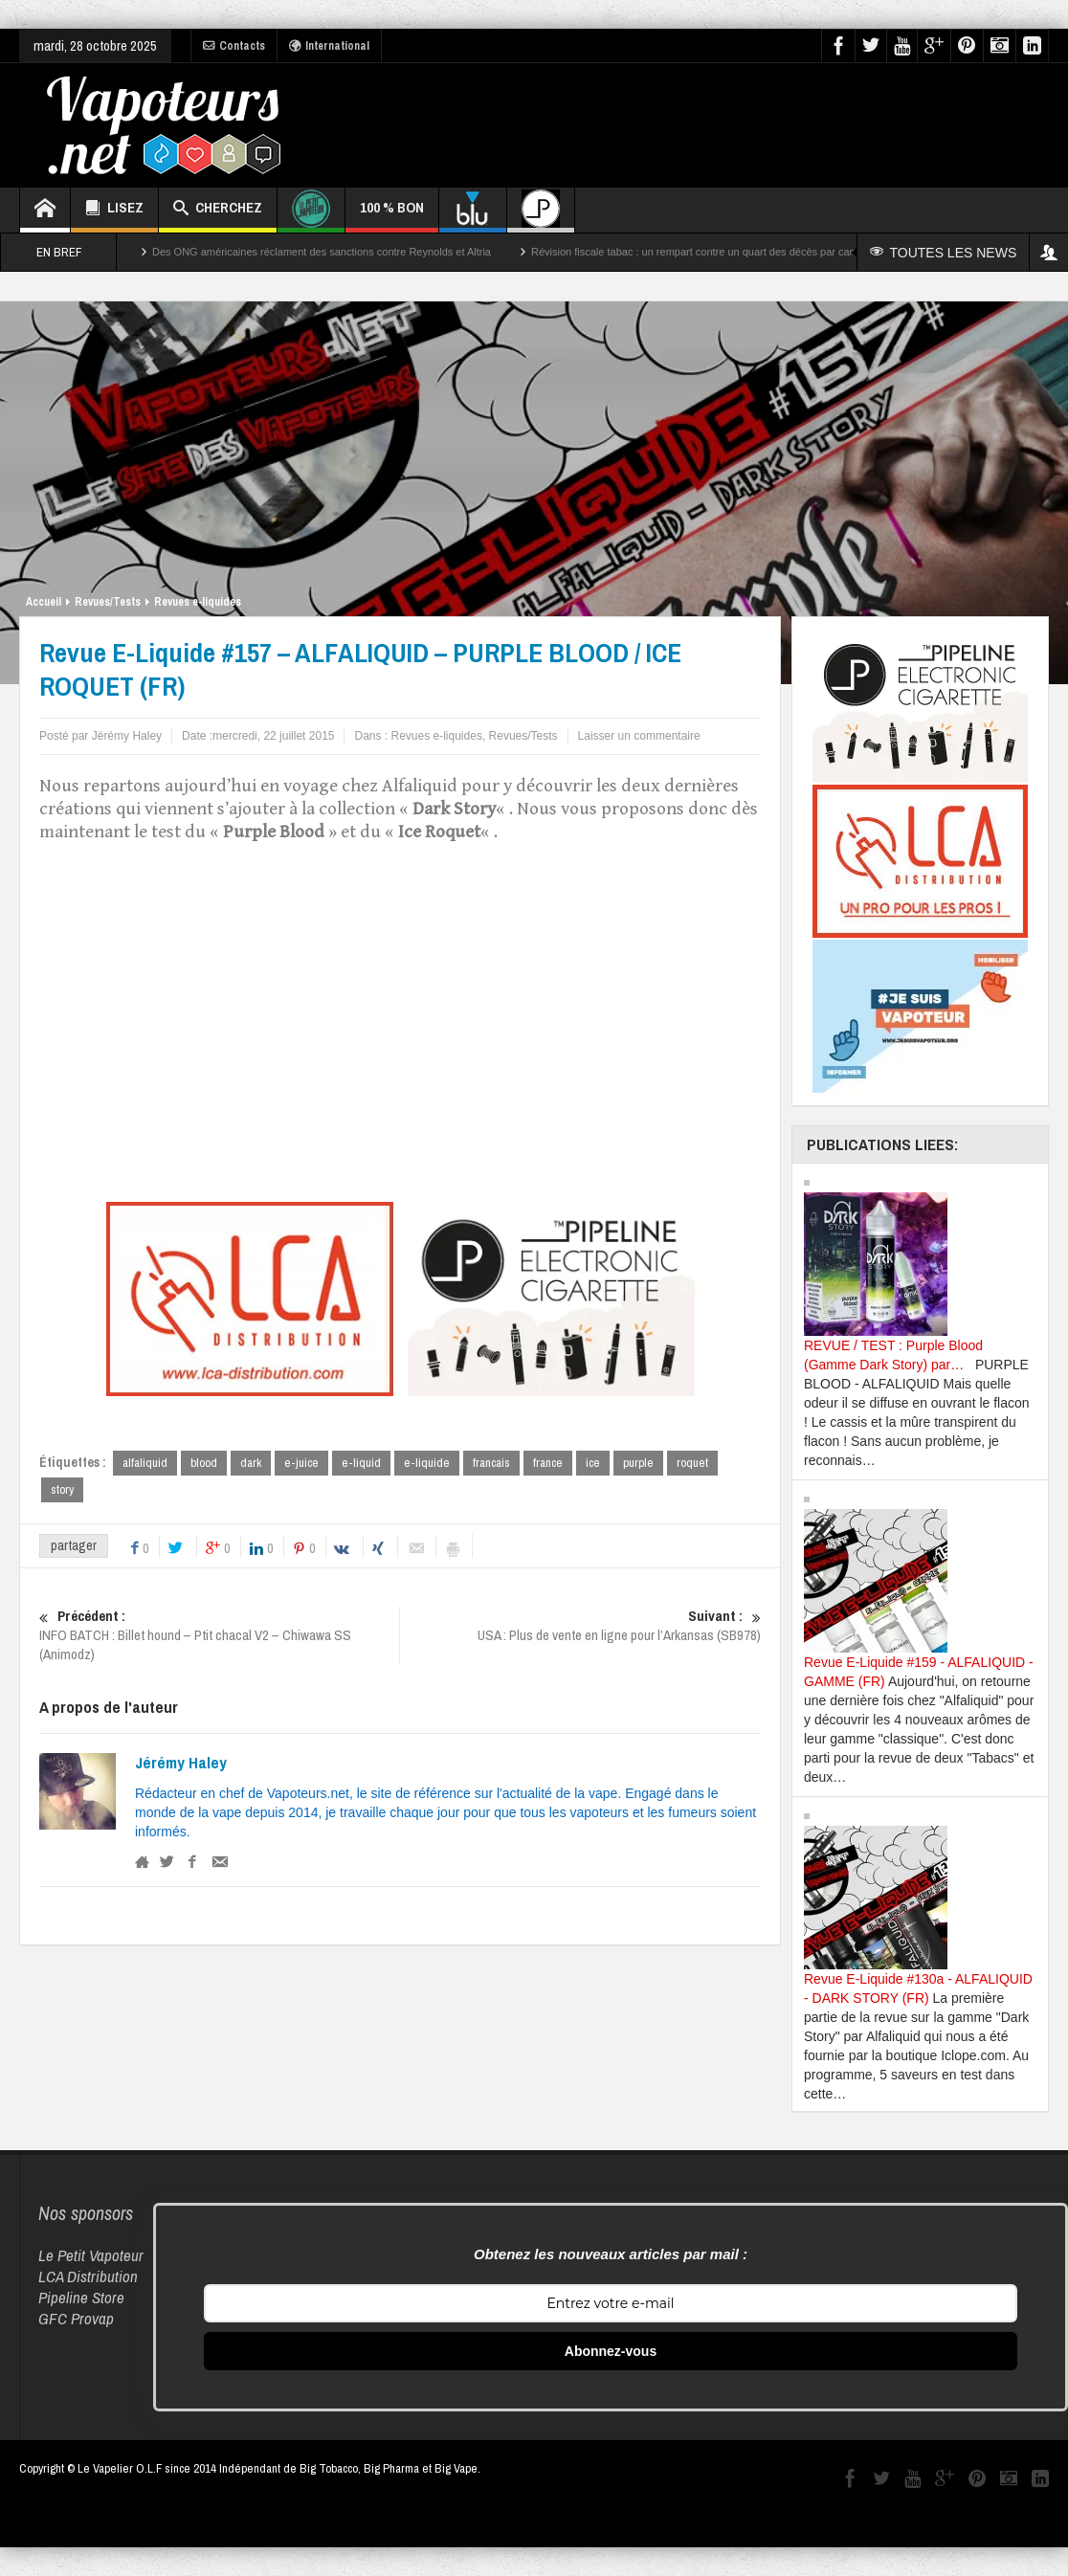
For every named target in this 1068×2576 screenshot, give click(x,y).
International (329, 46)
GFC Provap (76, 2318)
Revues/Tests (108, 602)
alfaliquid (144, 1463)
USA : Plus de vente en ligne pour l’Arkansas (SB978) (581, 1628)
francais (491, 1463)
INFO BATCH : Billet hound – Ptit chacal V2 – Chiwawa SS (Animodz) (219, 1637)
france (548, 1463)
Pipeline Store (81, 2297)
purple (638, 1463)
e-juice (301, 1463)
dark (250, 1463)
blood (203, 1463)
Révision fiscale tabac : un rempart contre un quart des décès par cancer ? (705, 251)
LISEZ (114, 210)
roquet (692, 1463)
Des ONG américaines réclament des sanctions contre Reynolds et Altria (321, 251)
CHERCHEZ (218, 210)
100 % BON (391, 215)
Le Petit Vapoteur (91, 2255)
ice (593, 1463)
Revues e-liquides (197, 602)
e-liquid (361, 1463)
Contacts (234, 46)
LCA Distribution (88, 2276)
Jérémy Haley (181, 1764)
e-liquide (427, 1463)
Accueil (43, 602)
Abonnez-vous (610, 2351)
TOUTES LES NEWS (947, 252)
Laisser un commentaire (639, 736)
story (62, 1490)
